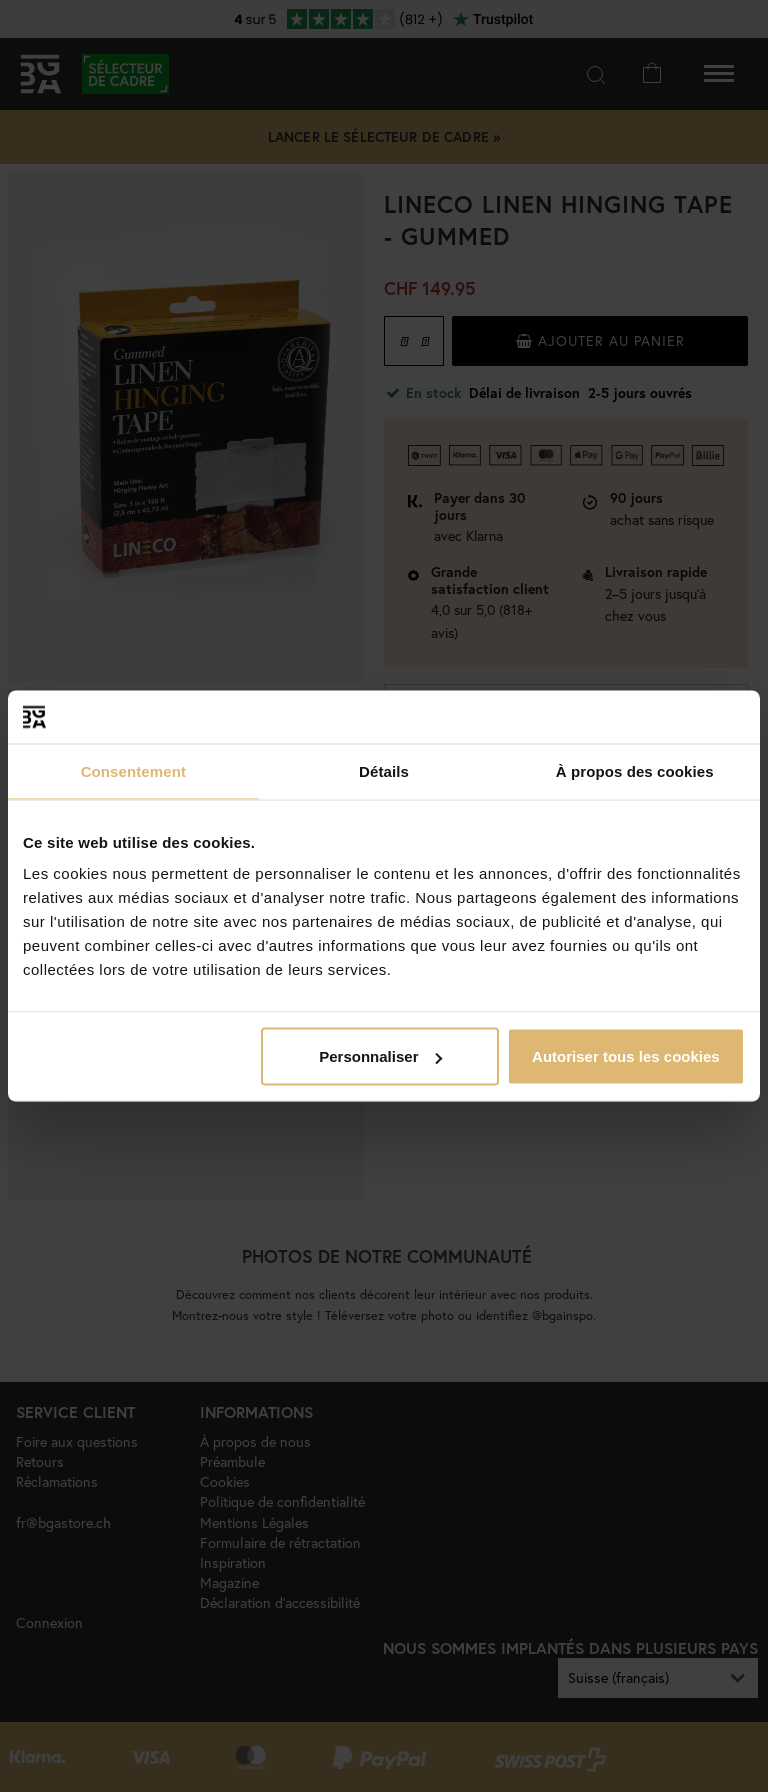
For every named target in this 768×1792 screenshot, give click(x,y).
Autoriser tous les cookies (626, 1056)
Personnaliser (380, 1056)
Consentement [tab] (133, 770)
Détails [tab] (384, 770)
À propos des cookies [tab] (635, 770)
